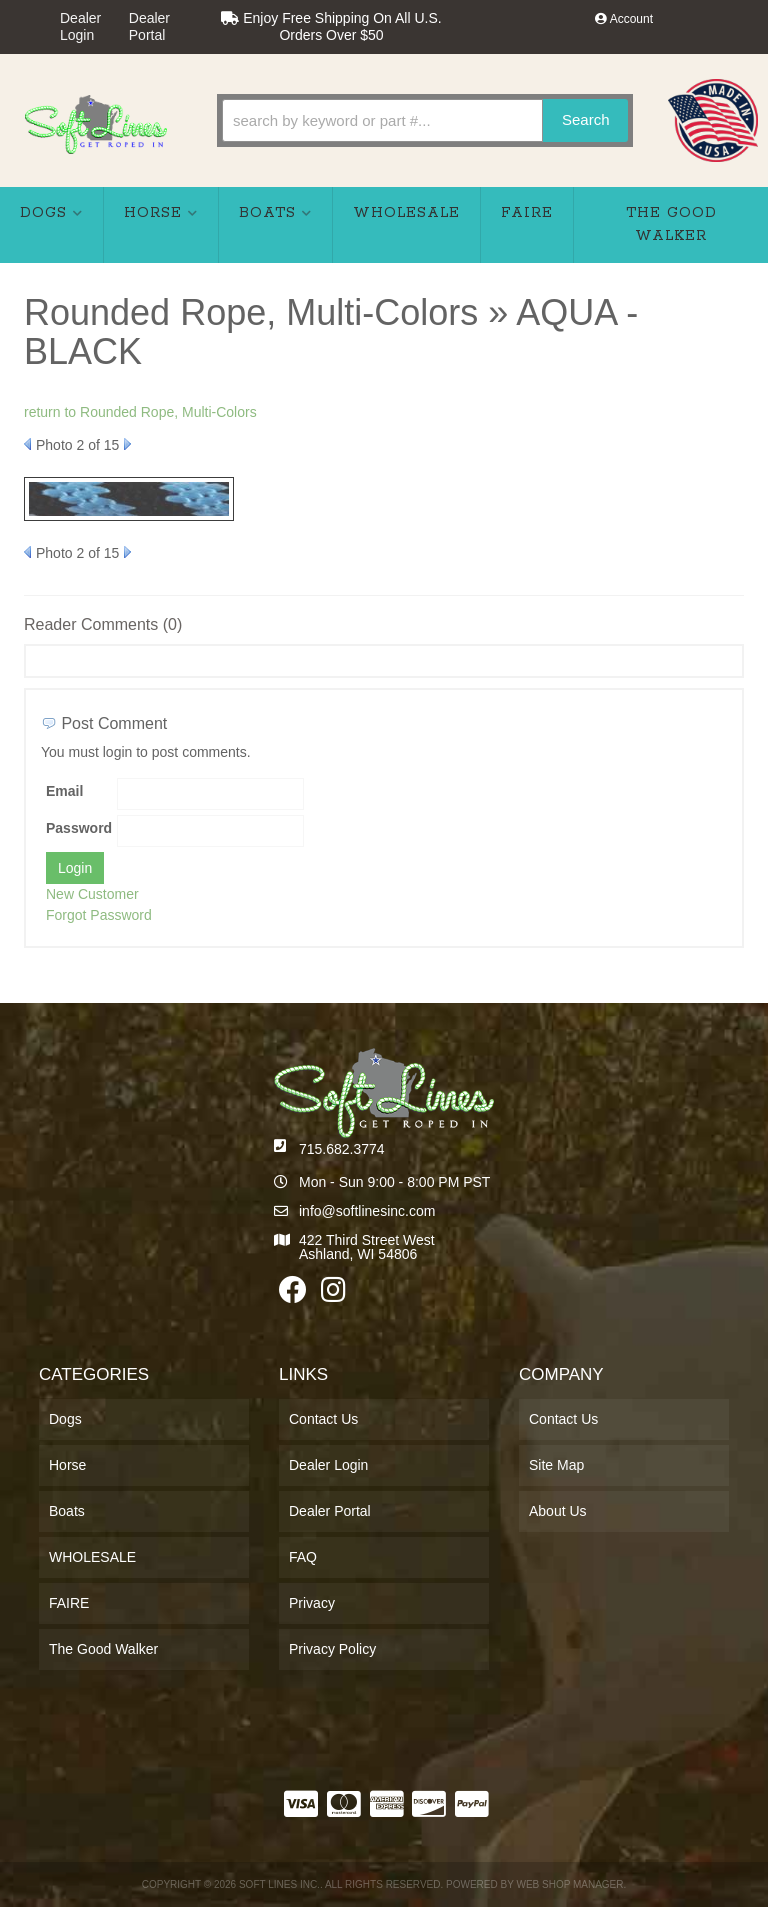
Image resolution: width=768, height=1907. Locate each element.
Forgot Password (99, 915)
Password (79, 828)
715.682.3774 (342, 1149)
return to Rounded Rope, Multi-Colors (140, 412)
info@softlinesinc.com (367, 1211)
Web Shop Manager (569, 1884)
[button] (425, 120)
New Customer (92, 894)
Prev (27, 444)
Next (127, 444)
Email (64, 791)
